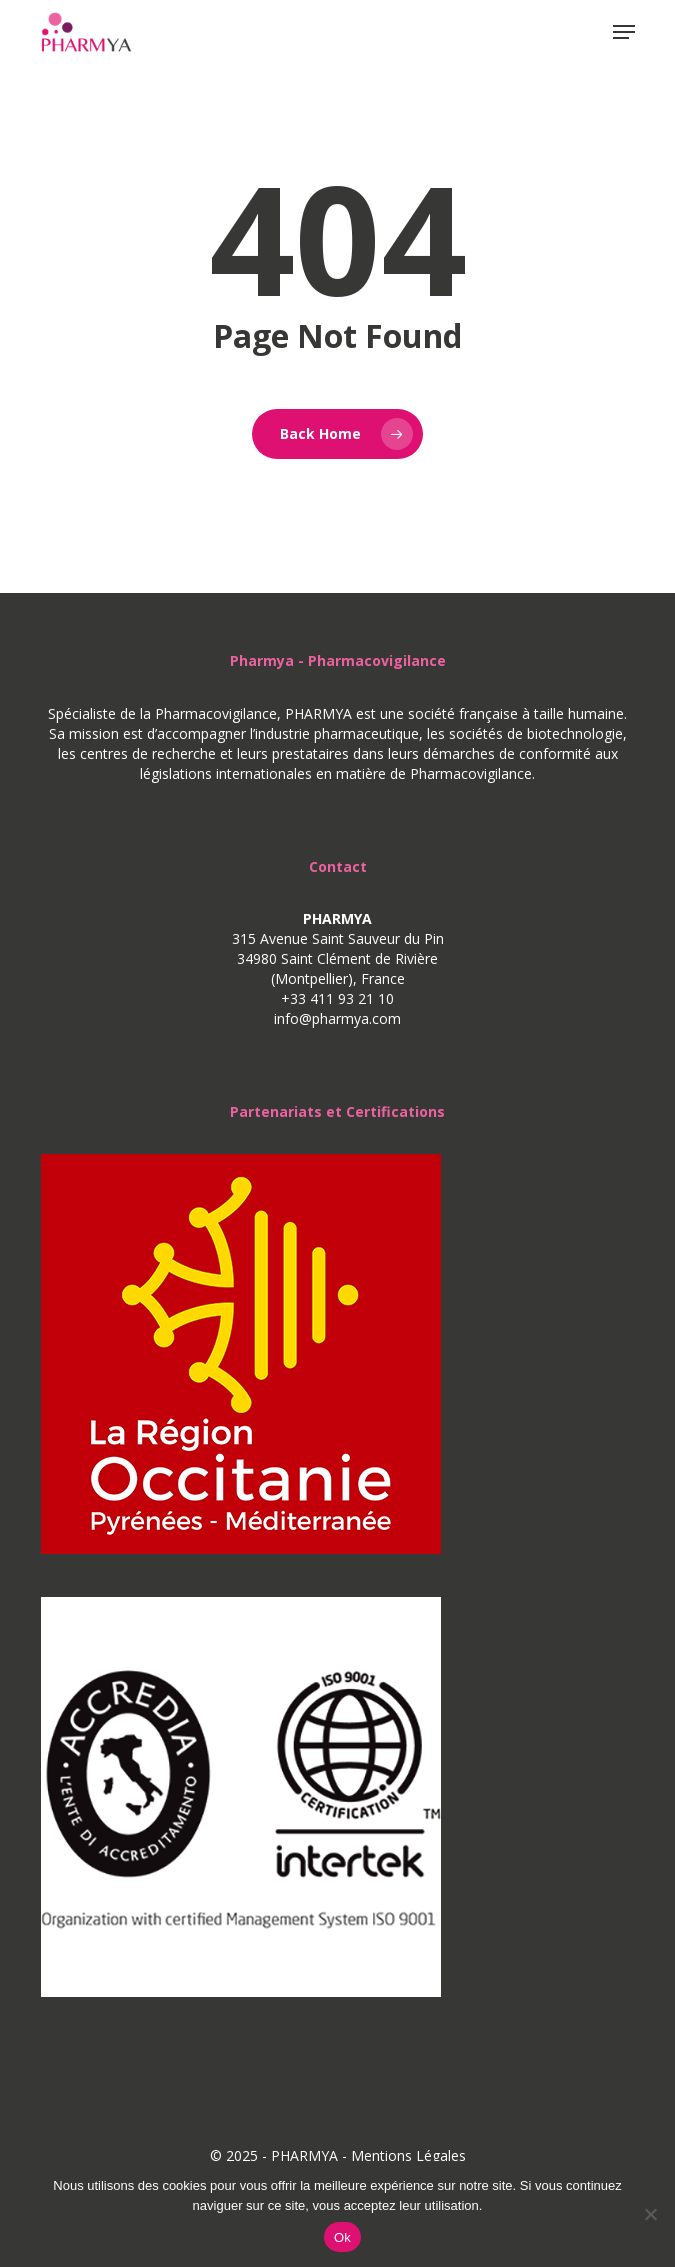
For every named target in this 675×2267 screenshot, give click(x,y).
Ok (342, 2237)
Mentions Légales (408, 2155)
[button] (624, 32)
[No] (650, 2214)
